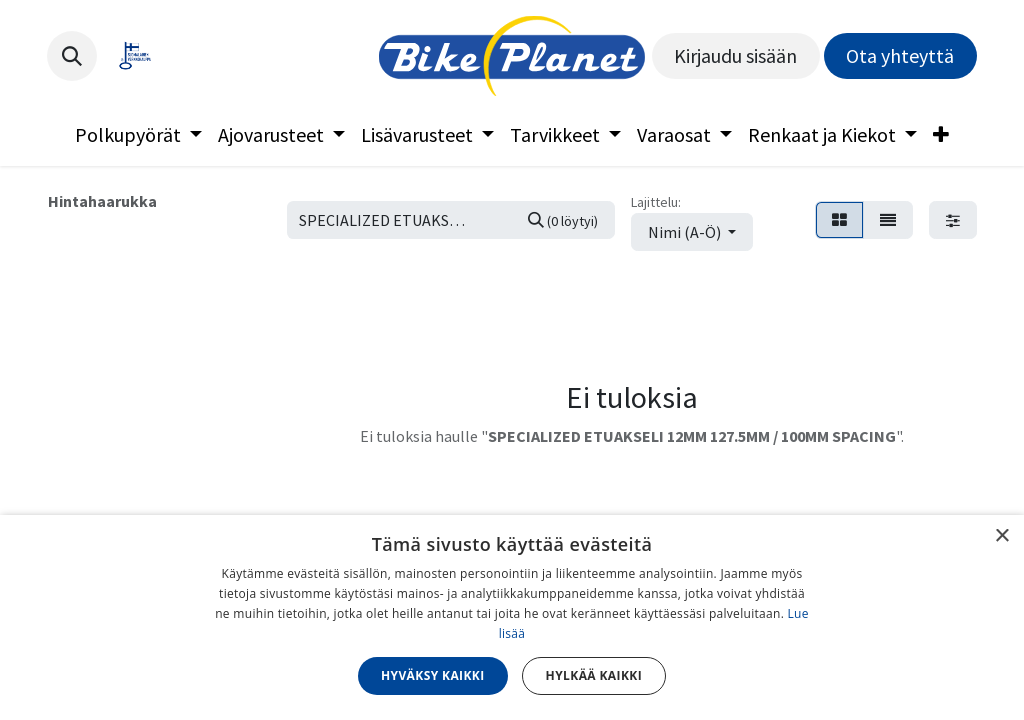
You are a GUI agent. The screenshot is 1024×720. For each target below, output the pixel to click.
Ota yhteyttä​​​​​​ (900, 55)
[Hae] (563, 220)
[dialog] (512, 617)
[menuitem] (138, 135)
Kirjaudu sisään (735, 55)
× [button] (1001, 536)
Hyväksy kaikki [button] (433, 675)
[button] (72, 56)
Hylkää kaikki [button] (594, 675)
